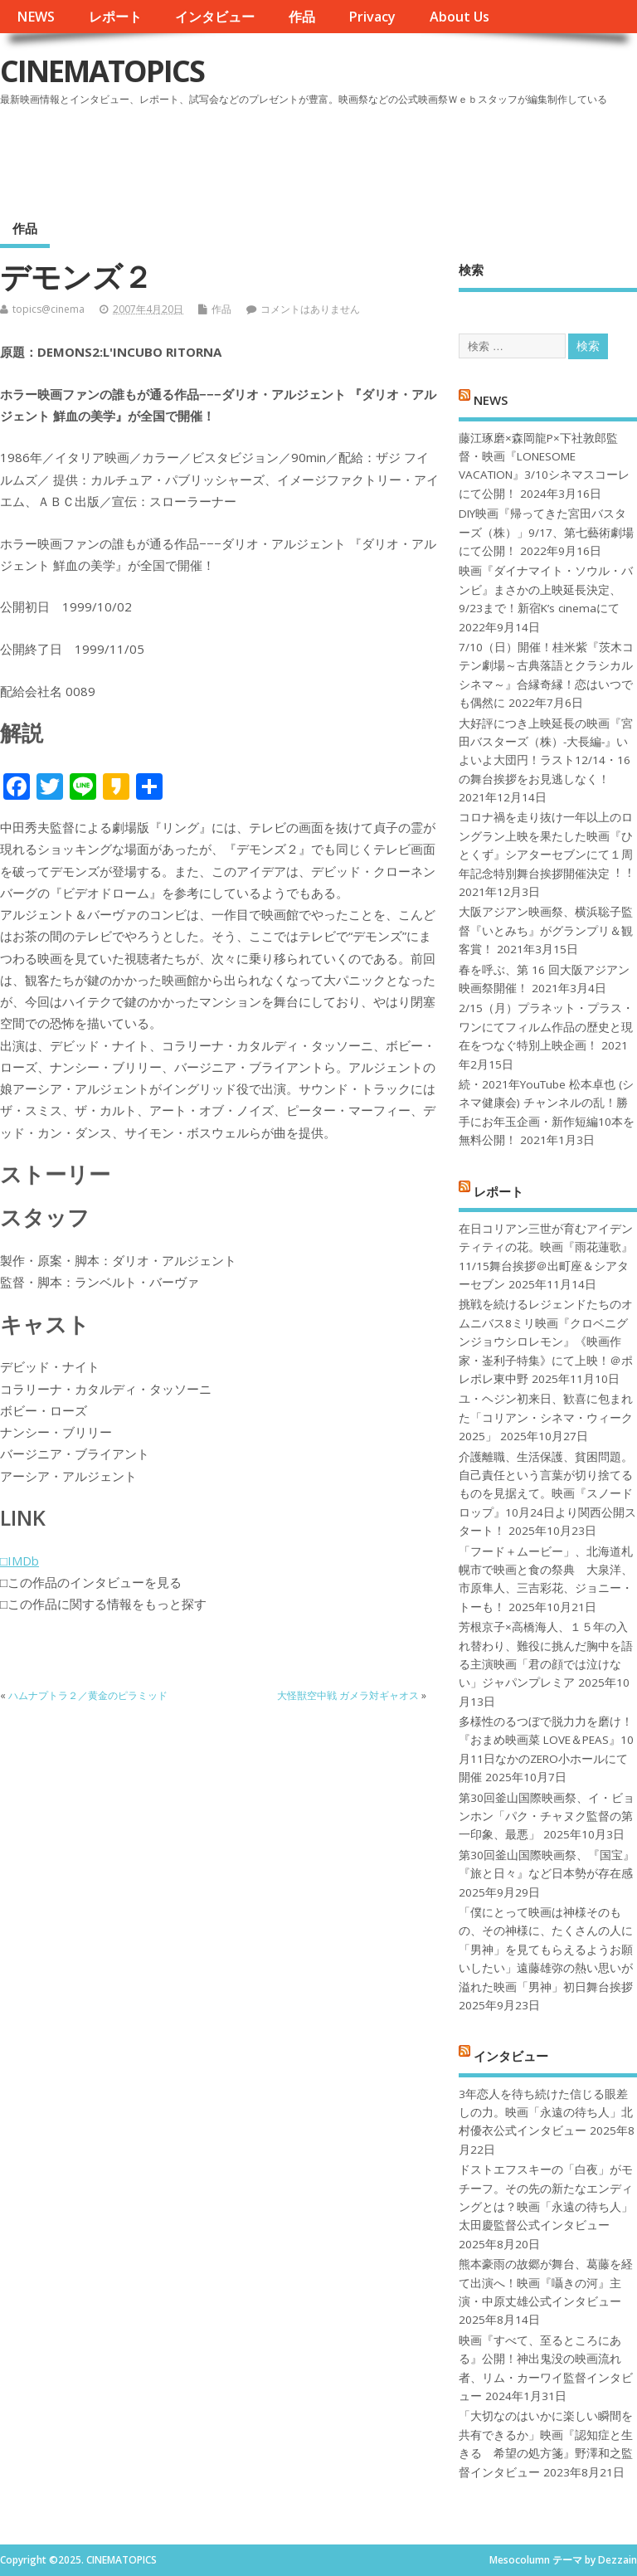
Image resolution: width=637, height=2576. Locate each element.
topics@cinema (48, 309)
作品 (302, 16)
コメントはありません (310, 309)
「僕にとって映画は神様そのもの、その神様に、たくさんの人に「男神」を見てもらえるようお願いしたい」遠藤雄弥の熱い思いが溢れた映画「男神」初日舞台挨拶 (546, 1949)
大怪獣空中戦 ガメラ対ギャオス (348, 1695)
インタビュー (215, 16)
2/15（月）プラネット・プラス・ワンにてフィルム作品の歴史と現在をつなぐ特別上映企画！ (546, 1027)
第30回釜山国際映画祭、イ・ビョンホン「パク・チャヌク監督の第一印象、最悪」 (547, 1816)
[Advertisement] (321, 156)
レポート (115, 16)
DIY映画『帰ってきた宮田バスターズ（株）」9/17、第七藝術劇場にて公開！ (546, 532)
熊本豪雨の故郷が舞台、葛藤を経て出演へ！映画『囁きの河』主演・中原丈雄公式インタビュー (546, 2283)
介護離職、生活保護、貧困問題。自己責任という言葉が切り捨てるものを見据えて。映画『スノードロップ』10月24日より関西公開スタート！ (547, 1494)
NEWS (36, 16)
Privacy (372, 16)
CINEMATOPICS (102, 71)
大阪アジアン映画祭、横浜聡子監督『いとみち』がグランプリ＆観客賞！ (546, 930)
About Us (459, 16)
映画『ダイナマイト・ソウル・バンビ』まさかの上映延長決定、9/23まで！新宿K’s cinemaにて (546, 589)
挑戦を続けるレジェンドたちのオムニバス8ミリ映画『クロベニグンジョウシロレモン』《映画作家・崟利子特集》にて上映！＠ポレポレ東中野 (546, 1341)
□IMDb (19, 1560)
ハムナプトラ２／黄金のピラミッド (88, 1695)
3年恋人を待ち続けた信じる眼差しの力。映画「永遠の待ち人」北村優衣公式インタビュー (546, 2113)
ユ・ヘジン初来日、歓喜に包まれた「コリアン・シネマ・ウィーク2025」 (546, 1417)
